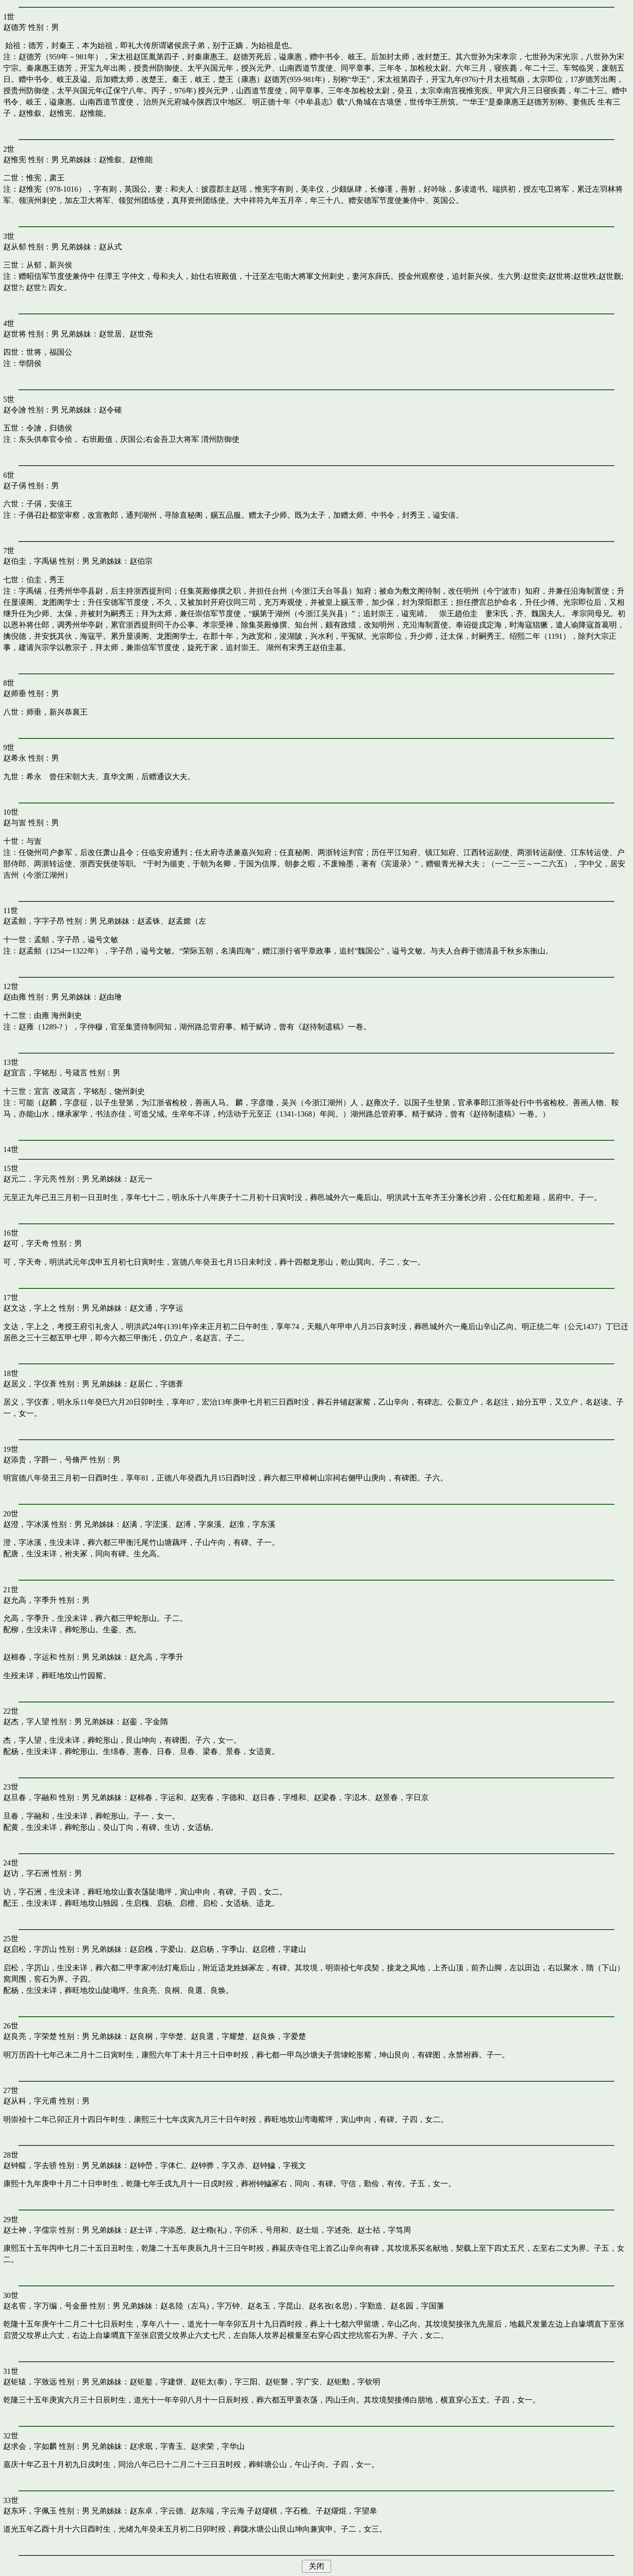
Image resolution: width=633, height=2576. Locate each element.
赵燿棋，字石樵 (281, 2511)
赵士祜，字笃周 (384, 2230)
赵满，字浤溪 (145, 1524)
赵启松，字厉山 (30, 1949)
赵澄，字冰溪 (26, 1524)
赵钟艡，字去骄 (30, 2165)
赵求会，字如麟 (30, 2446)
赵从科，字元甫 (30, 2101)
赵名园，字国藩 (417, 2306)
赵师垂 (14, 693)
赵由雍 (14, 997)
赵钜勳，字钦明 (353, 2381)
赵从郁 (14, 247)
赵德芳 (14, 27)
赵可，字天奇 (26, 1243)
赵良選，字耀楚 (218, 2036)
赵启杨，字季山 (218, 1949)
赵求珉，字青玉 (156, 2446)
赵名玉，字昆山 (274, 2306)
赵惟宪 (14, 159)
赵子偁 (14, 485)
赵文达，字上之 (30, 1308)
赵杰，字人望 (26, 1721)
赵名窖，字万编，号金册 (45, 2306)
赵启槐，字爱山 (156, 1949)
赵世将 (14, 334)
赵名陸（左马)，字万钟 (199, 2306)
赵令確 (110, 410)
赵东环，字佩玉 (30, 2511)
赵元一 (141, 1179)
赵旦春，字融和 (30, 1797)
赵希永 (14, 758)
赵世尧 (141, 334)
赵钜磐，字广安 (292, 2381)
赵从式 (110, 247)
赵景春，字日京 (402, 1797)
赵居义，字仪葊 (30, 1384)
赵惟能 (141, 159)
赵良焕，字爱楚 (279, 2036)
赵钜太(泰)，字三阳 (224, 2381)
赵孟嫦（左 (187, 921)
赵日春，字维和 (279, 1797)
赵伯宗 (141, 561)
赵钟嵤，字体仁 (156, 2165)
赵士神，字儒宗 (30, 2230)
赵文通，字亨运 (156, 1308)
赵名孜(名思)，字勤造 (346, 2306)
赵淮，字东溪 (252, 1524)
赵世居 (110, 334)
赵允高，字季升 (30, 1600)
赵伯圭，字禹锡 (30, 561)
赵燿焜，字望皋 (350, 2511)
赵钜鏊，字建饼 (156, 2381)
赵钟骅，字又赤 (218, 2165)
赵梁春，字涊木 (340, 1797)
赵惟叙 (110, 159)
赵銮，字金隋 (145, 1721)
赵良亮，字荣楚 (30, 2036)
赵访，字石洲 (26, 1873)
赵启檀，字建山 (279, 1949)
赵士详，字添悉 (156, 2230)
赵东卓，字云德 (156, 2511)
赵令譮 (14, 410)
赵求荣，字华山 (218, 2446)
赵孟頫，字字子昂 (34, 921)
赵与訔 (14, 822)
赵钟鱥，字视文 (279, 2165)
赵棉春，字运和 (30, 1657)
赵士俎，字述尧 (323, 2230)
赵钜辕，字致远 (30, 2381)
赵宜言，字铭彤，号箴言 (45, 1072)
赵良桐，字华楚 (156, 2036)
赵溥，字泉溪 (199, 1524)
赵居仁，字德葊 (156, 1384)
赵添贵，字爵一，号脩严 (45, 1459)
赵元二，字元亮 (30, 1179)
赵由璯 (110, 997)
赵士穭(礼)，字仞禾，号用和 (239, 2230)
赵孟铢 (148, 921)
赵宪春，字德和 (218, 1797)
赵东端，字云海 (218, 2511)
